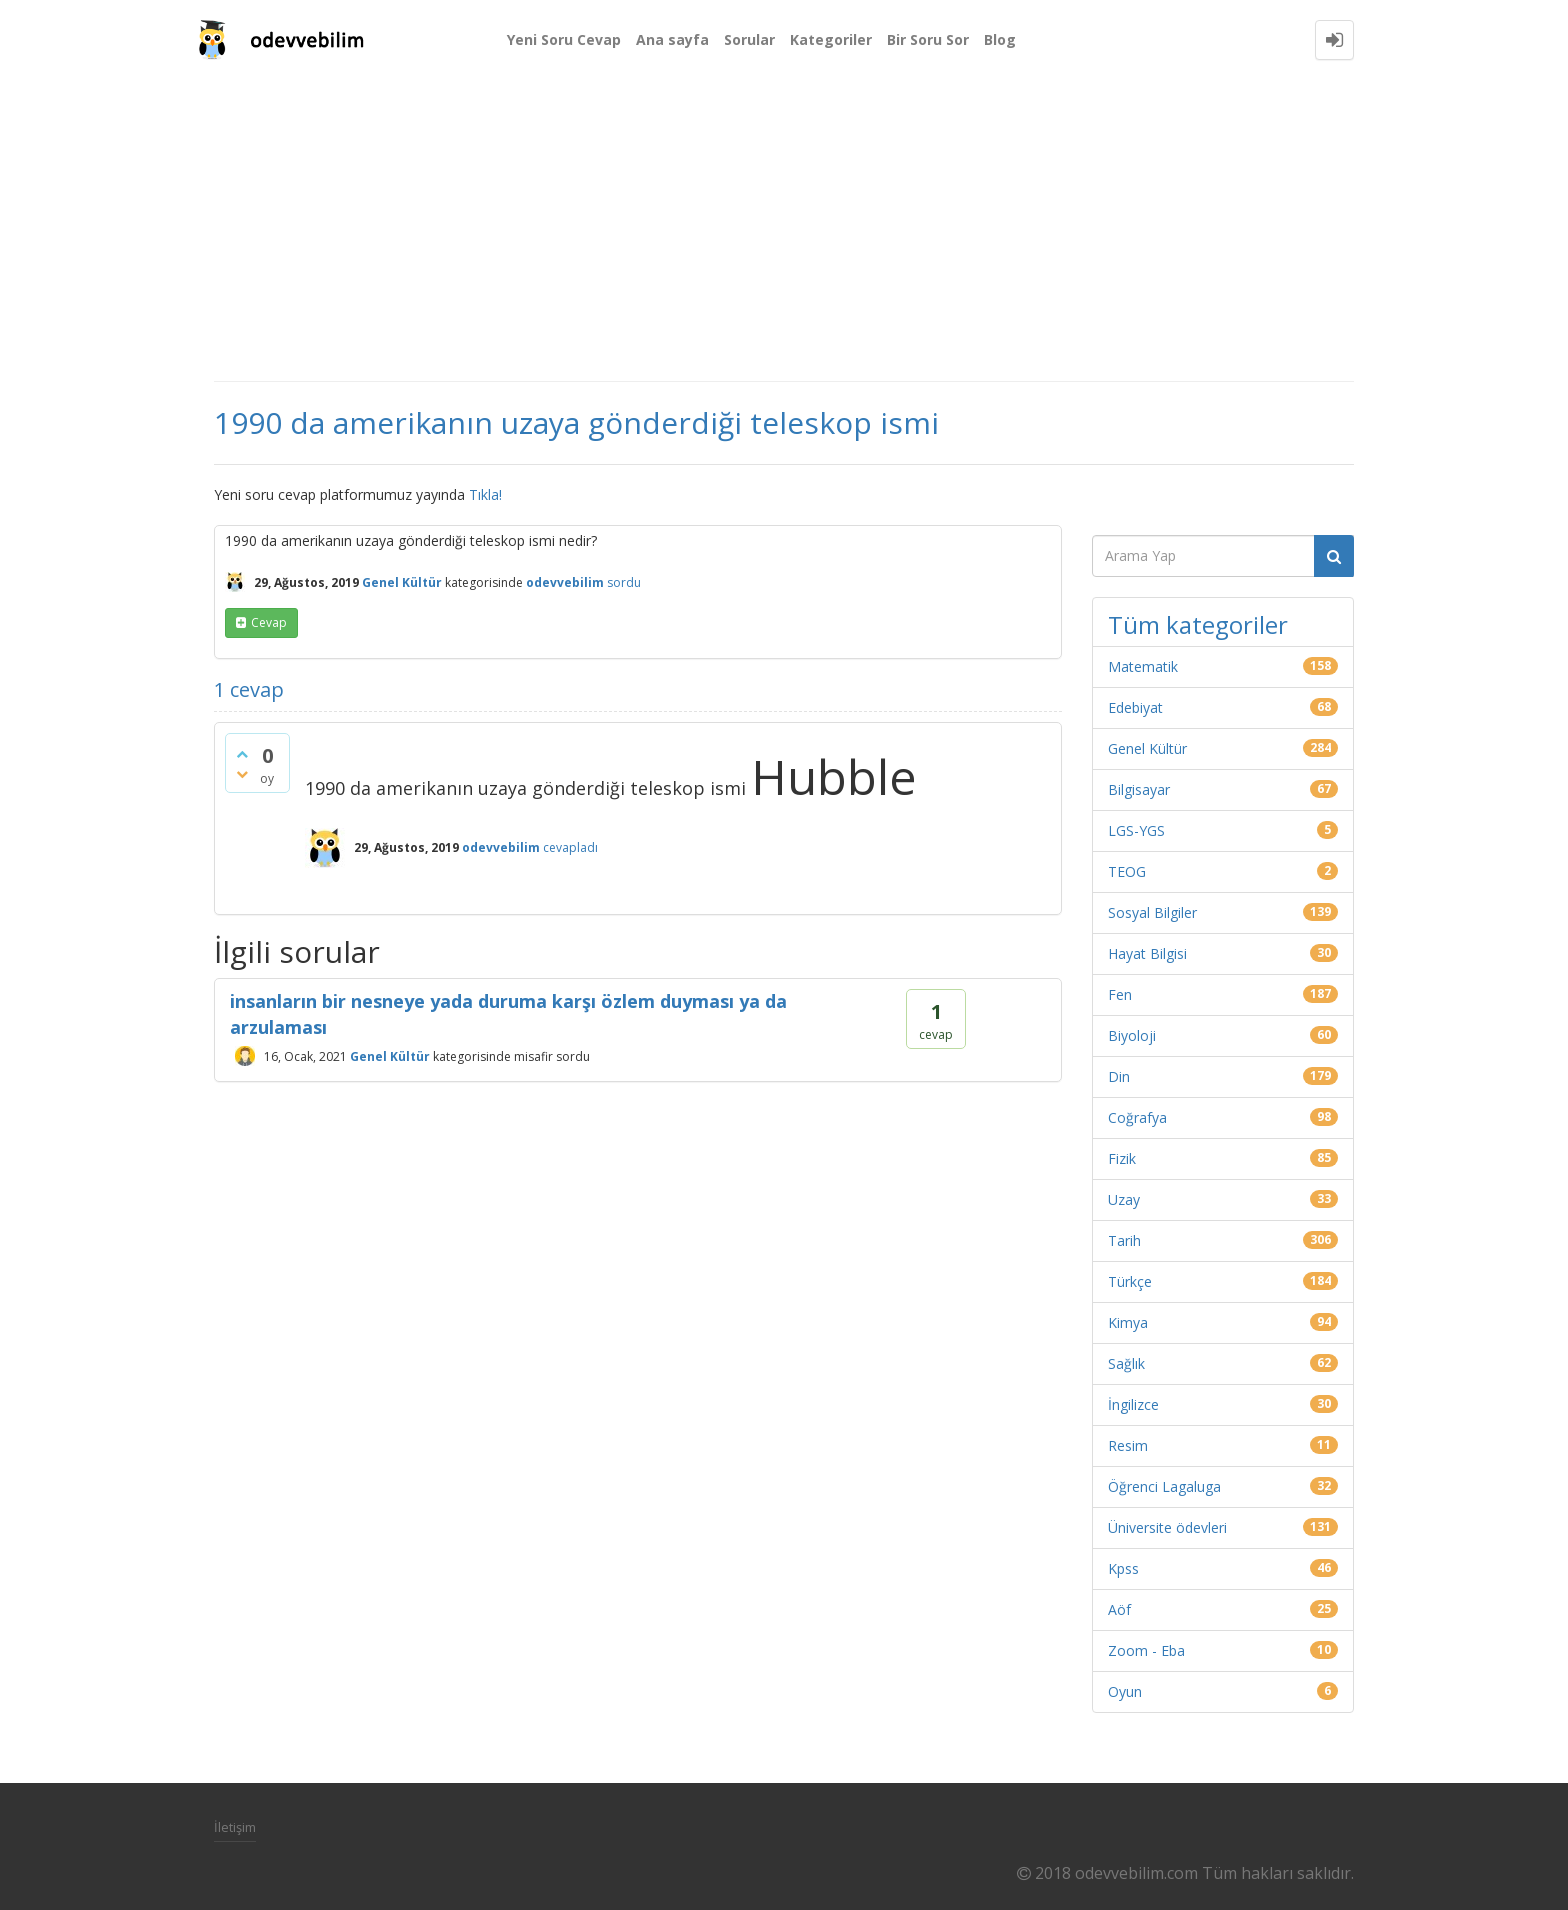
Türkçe (1130, 1281)
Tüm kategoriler (1198, 624)
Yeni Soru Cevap (564, 39)
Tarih (1124, 1240)
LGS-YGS (1136, 830)
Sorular (749, 39)
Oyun (1125, 1691)
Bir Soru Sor (928, 39)
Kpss (1123, 1568)
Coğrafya (1137, 1117)
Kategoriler (831, 39)
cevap (269, 622)
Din (1119, 1076)
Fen (1120, 994)
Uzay (1124, 1199)
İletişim (235, 1827)
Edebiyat (1135, 707)
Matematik (1143, 666)
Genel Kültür (402, 582)
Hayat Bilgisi (1147, 953)
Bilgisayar (1139, 789)
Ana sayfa (672, 39)
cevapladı (570, 847)
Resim (1128, 1445)
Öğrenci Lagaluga (1164, 1486)
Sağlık (1126, 1363)
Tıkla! (485, 494)
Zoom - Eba (1146, 1650)
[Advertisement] (784, 230)
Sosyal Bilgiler (1152, 912)
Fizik (1122, 1158)
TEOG (1127, 871)
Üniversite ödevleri (1167, 1527)
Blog (1000, 39)
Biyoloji (1132, 1035)
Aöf (1119, 1609)
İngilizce (1133, 1404)
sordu (624, 582)
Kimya (1128, 1322)
